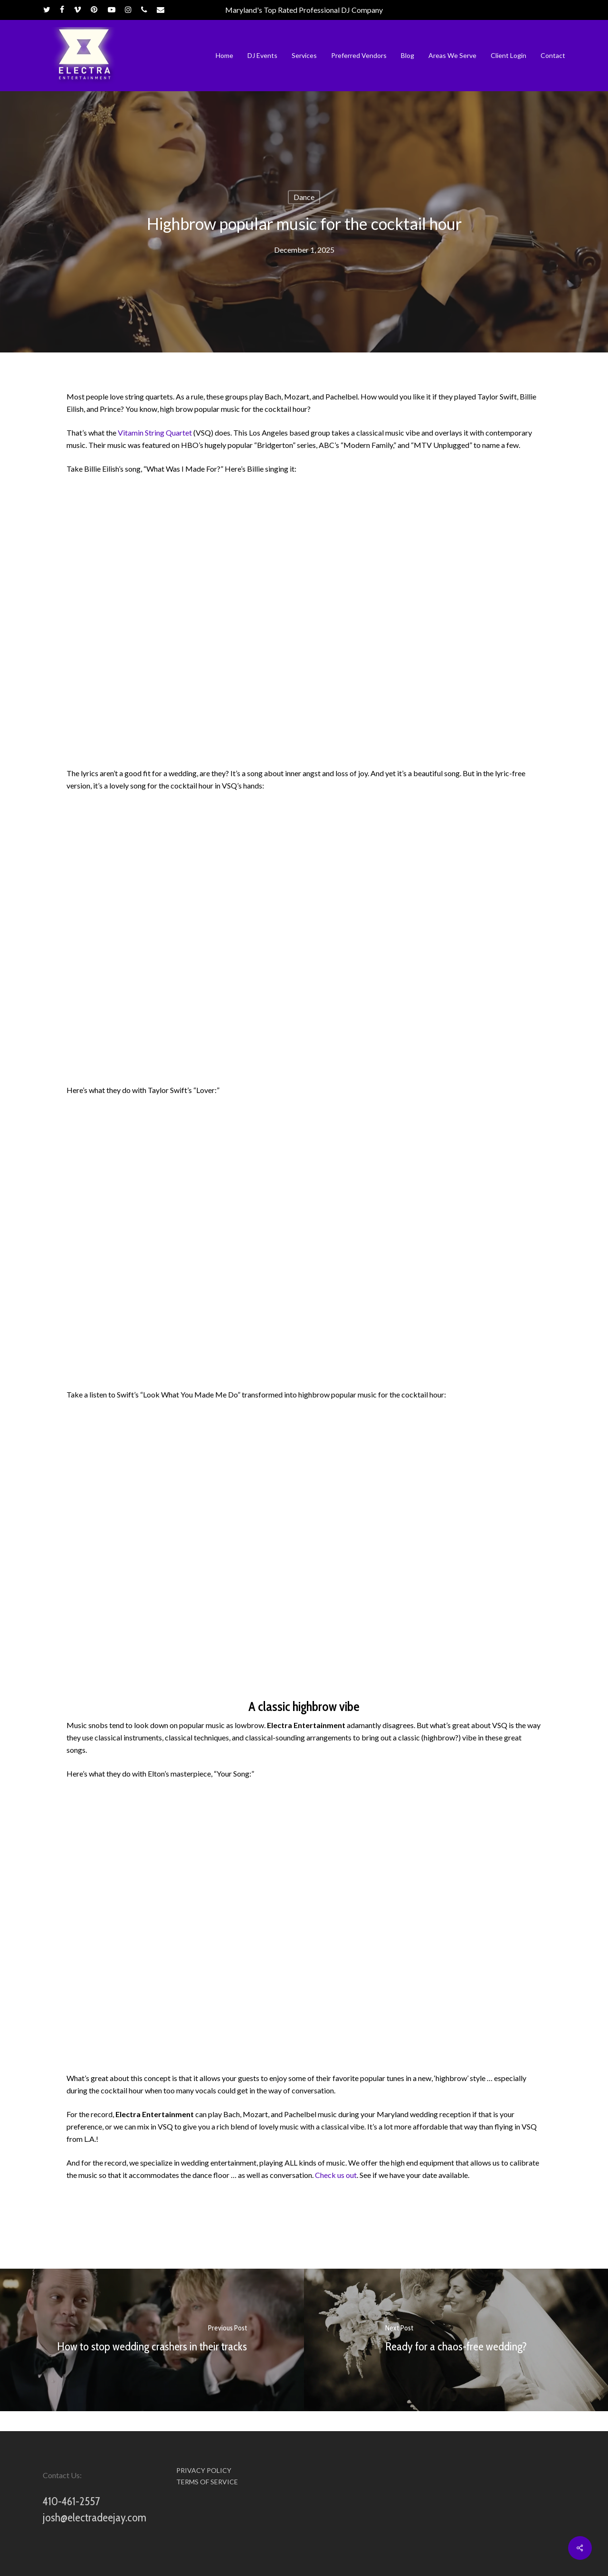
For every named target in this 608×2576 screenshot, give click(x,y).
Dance (304, 196)
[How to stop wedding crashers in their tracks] (152, 2340)
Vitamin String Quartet (155, 432)
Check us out (336, 2174)
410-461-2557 (71, 2501)
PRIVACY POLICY (203, 2470)
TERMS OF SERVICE (207, 2482)
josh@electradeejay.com (94, 2517)
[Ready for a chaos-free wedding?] (456, 2340)
